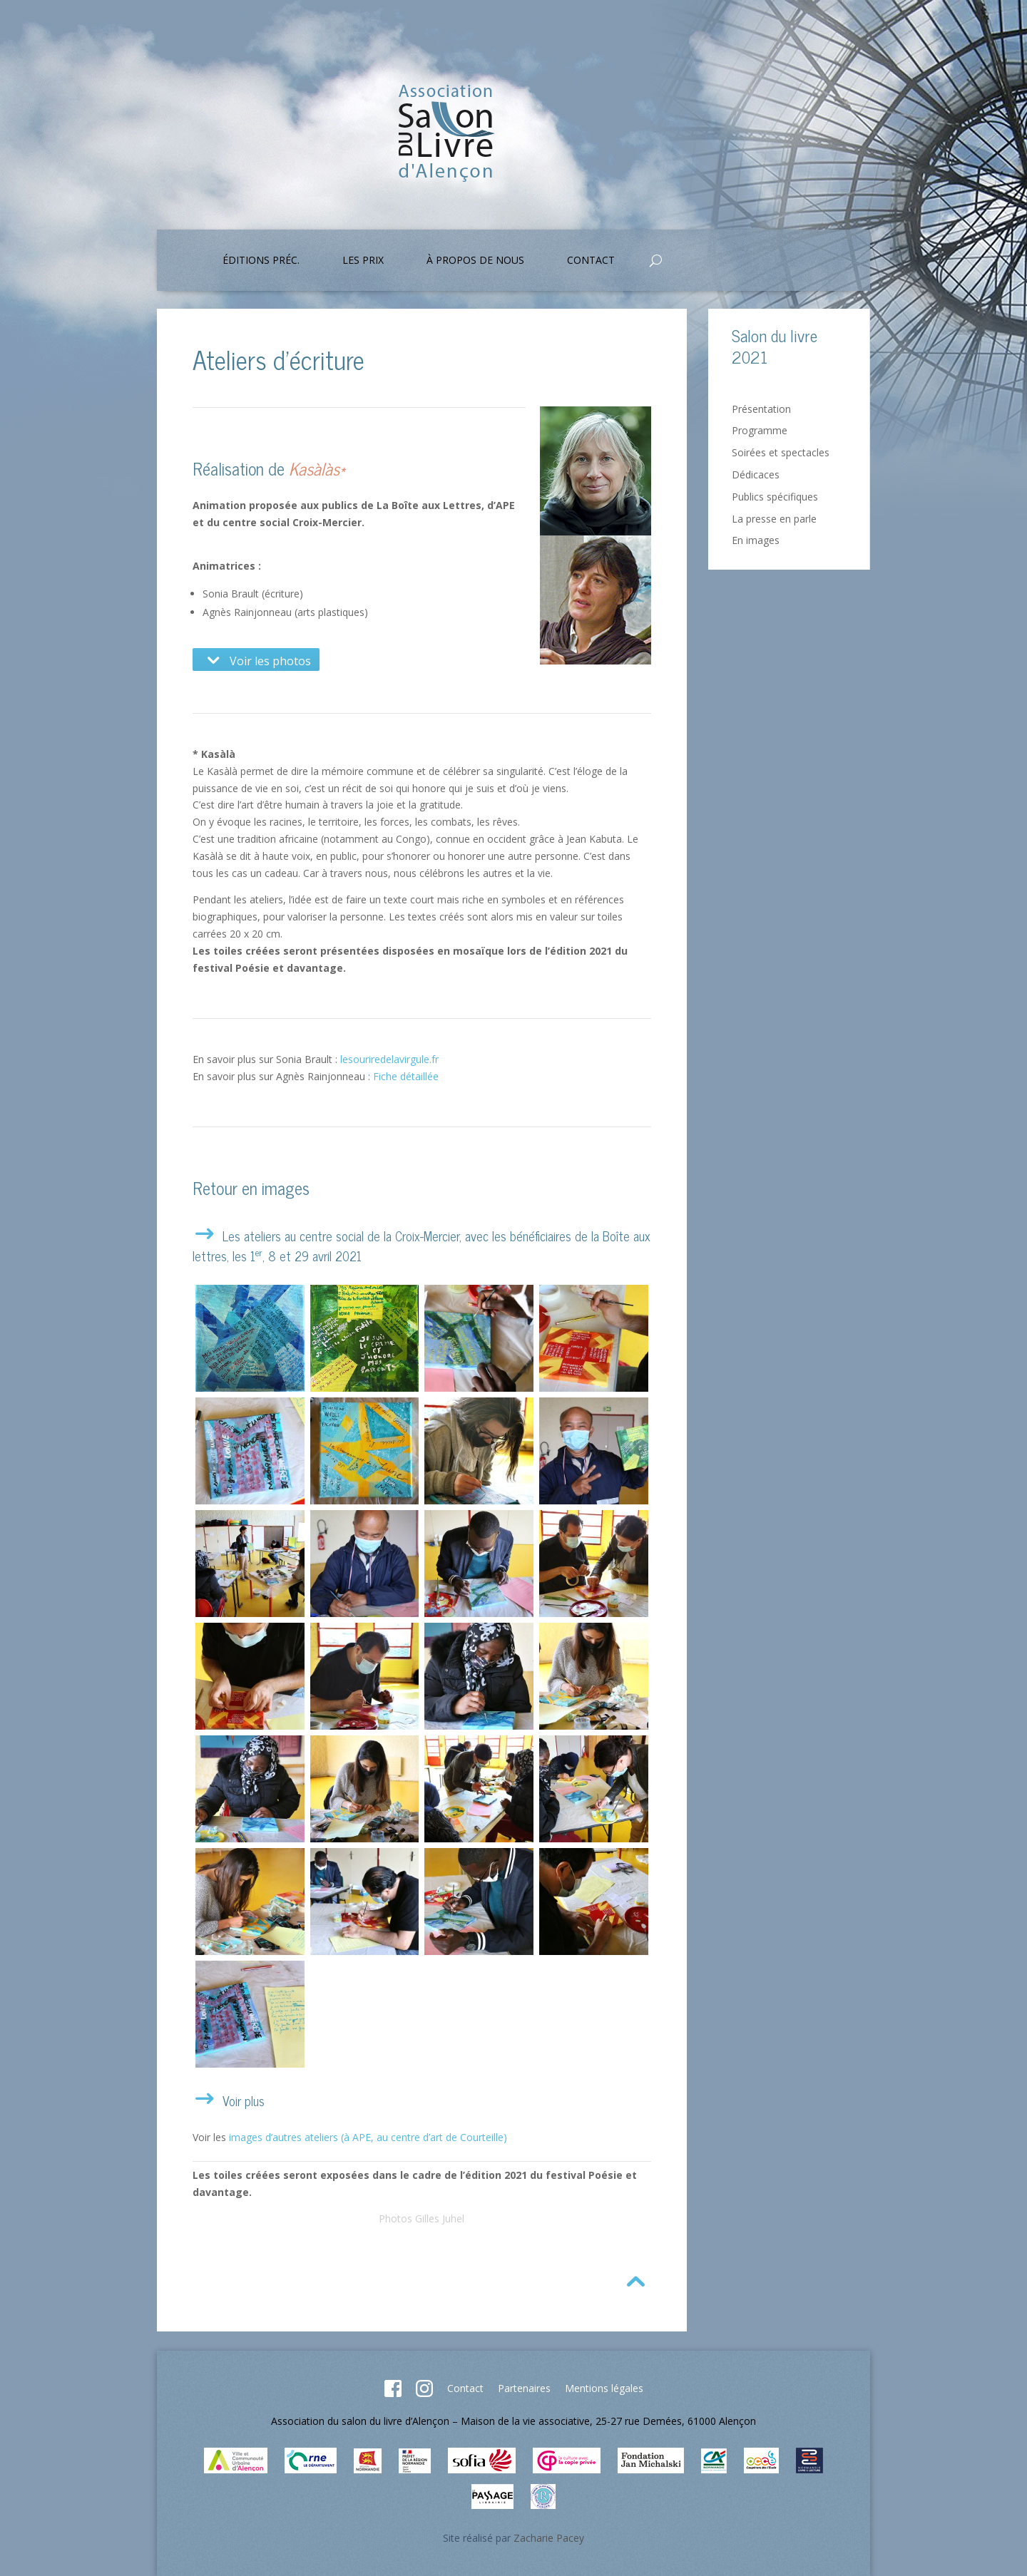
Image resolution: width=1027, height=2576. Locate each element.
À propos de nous (475, 261)
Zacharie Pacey (549, 2538)
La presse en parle (774, 518)
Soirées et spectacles (780, 452)
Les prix (363, 261)
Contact (591, 261)
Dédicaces (756, 474)
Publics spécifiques (775, 496)
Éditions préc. (261, 261)
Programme (759, 430)
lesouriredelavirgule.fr (389, 1059)
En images (756, 540)
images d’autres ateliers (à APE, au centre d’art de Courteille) (368, 2137)
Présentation (761, 409)
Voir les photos (256, 660)
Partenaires (524, 2388)
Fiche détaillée (406, 1076)
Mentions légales (604, 2388)
